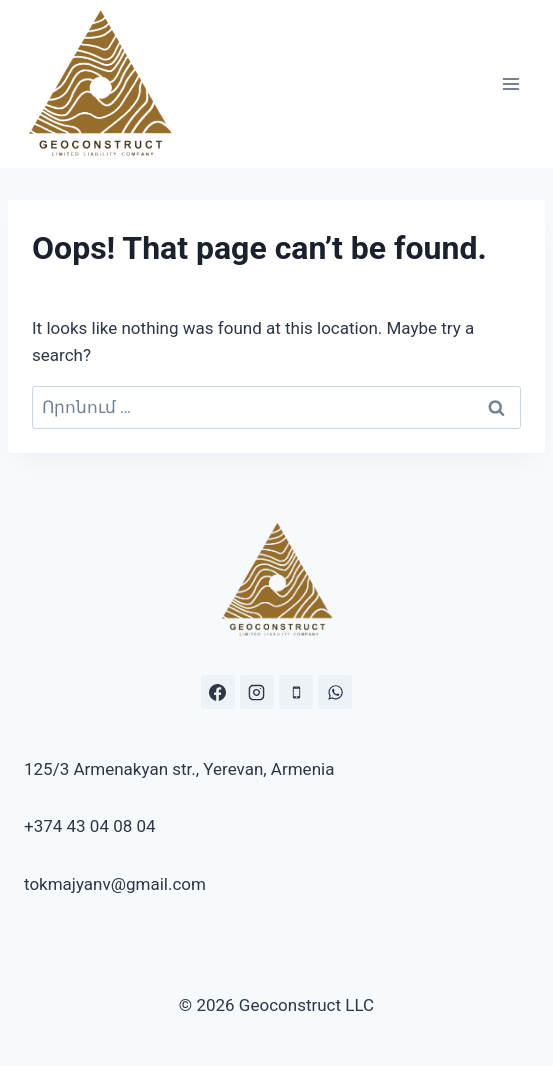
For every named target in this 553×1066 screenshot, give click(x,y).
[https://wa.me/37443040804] (335, 692)
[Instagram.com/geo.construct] (257, 692)
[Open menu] (510, 83)
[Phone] (296, 692)
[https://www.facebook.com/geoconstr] (218, 692)
